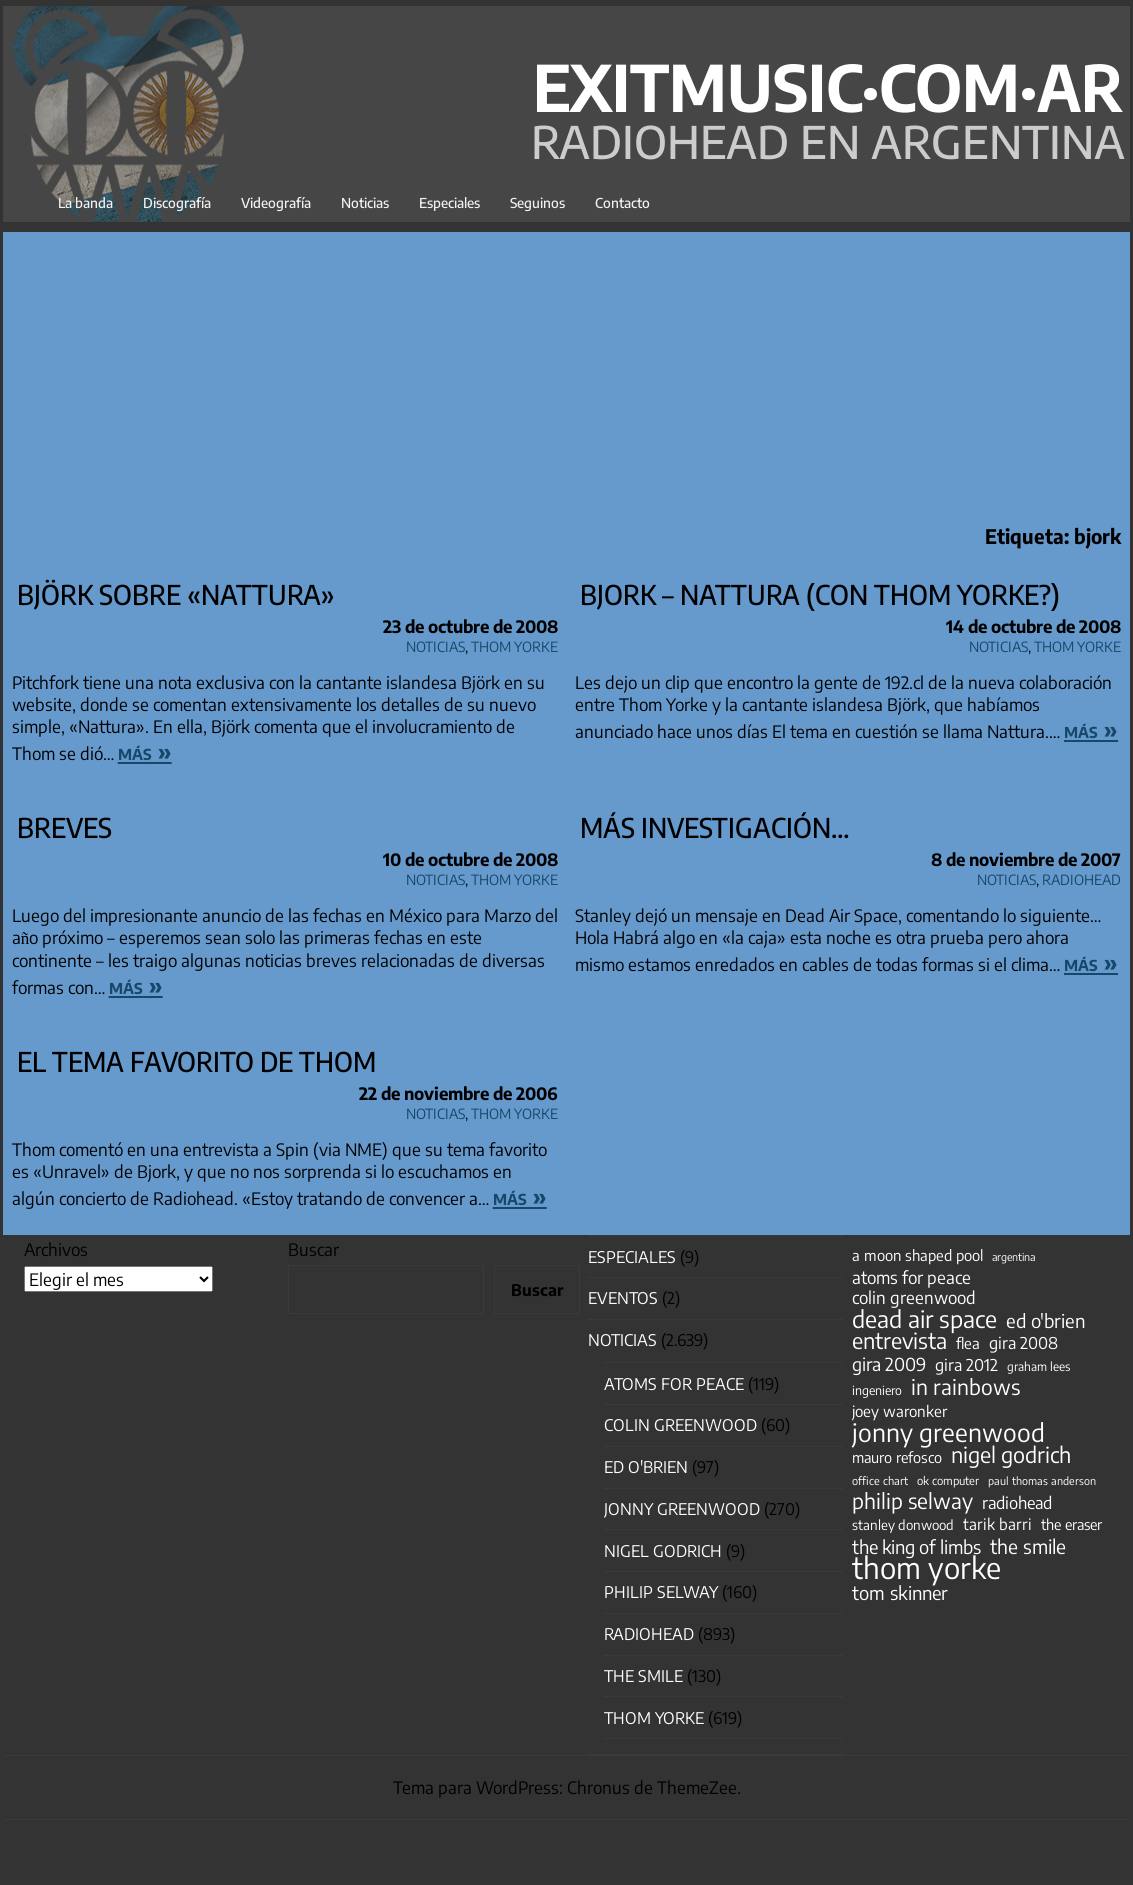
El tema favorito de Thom (196, 1061)
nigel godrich (663, 1551)
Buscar (313, 1249)
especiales (632, 1257)
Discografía (177, 202)
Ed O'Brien (646, 1467)
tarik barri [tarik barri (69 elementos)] (997, 1523)
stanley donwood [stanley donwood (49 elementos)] (903, 1524)
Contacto (622, 202)
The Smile (643, 1676)
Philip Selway (661, 1592)
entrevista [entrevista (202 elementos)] (899, 1341)
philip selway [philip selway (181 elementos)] (912, 1501)
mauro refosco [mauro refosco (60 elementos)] (897, 1457)
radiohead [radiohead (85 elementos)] (1017, 1503)
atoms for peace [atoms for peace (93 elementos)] (911, 1277)
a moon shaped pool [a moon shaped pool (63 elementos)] (917, 1255)
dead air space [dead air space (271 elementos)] (924, 1319)
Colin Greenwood (680, 1425)
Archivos (56, 1249)
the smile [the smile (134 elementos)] (1028, 1546)
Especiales (449, 202)
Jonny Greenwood (682, 1509)
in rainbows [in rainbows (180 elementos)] (965, 1387)
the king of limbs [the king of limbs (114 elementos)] (916, 1547)
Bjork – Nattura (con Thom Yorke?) (820, 594)
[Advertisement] (566, 372)
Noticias (365, 202)
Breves (64, 827)
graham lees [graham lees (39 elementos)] (1038, 1366)
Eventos (623, 1298)
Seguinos (537, 202)
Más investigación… (715, 827)
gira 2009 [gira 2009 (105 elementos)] (889, 1364)
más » (145, 751)
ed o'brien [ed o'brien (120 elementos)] (1046, 1321)
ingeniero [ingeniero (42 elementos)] (877, 1390)
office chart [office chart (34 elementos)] (880, 1480)
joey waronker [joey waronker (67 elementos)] (899, 1410)
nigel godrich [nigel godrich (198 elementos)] (1011, 1455)
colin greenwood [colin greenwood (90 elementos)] (914, 1298)
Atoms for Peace (674, 1384)
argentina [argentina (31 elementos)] (1013, 1256)
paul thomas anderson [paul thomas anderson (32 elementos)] (1042, 1480)
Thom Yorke (514, 643)
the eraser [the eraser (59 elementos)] (1071, 1524)
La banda (85, 202)
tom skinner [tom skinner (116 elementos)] (900, 1593)
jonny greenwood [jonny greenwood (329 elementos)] (948, 1432)
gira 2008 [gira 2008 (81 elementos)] (1023, 1343)
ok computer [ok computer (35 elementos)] (948, 1480)
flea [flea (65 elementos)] (968, 1343)
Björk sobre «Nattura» (176, 594)
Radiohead (1081, 876)
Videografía (276, 202)
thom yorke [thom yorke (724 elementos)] (926, 1567)
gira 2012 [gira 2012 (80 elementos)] (966, 1365)
